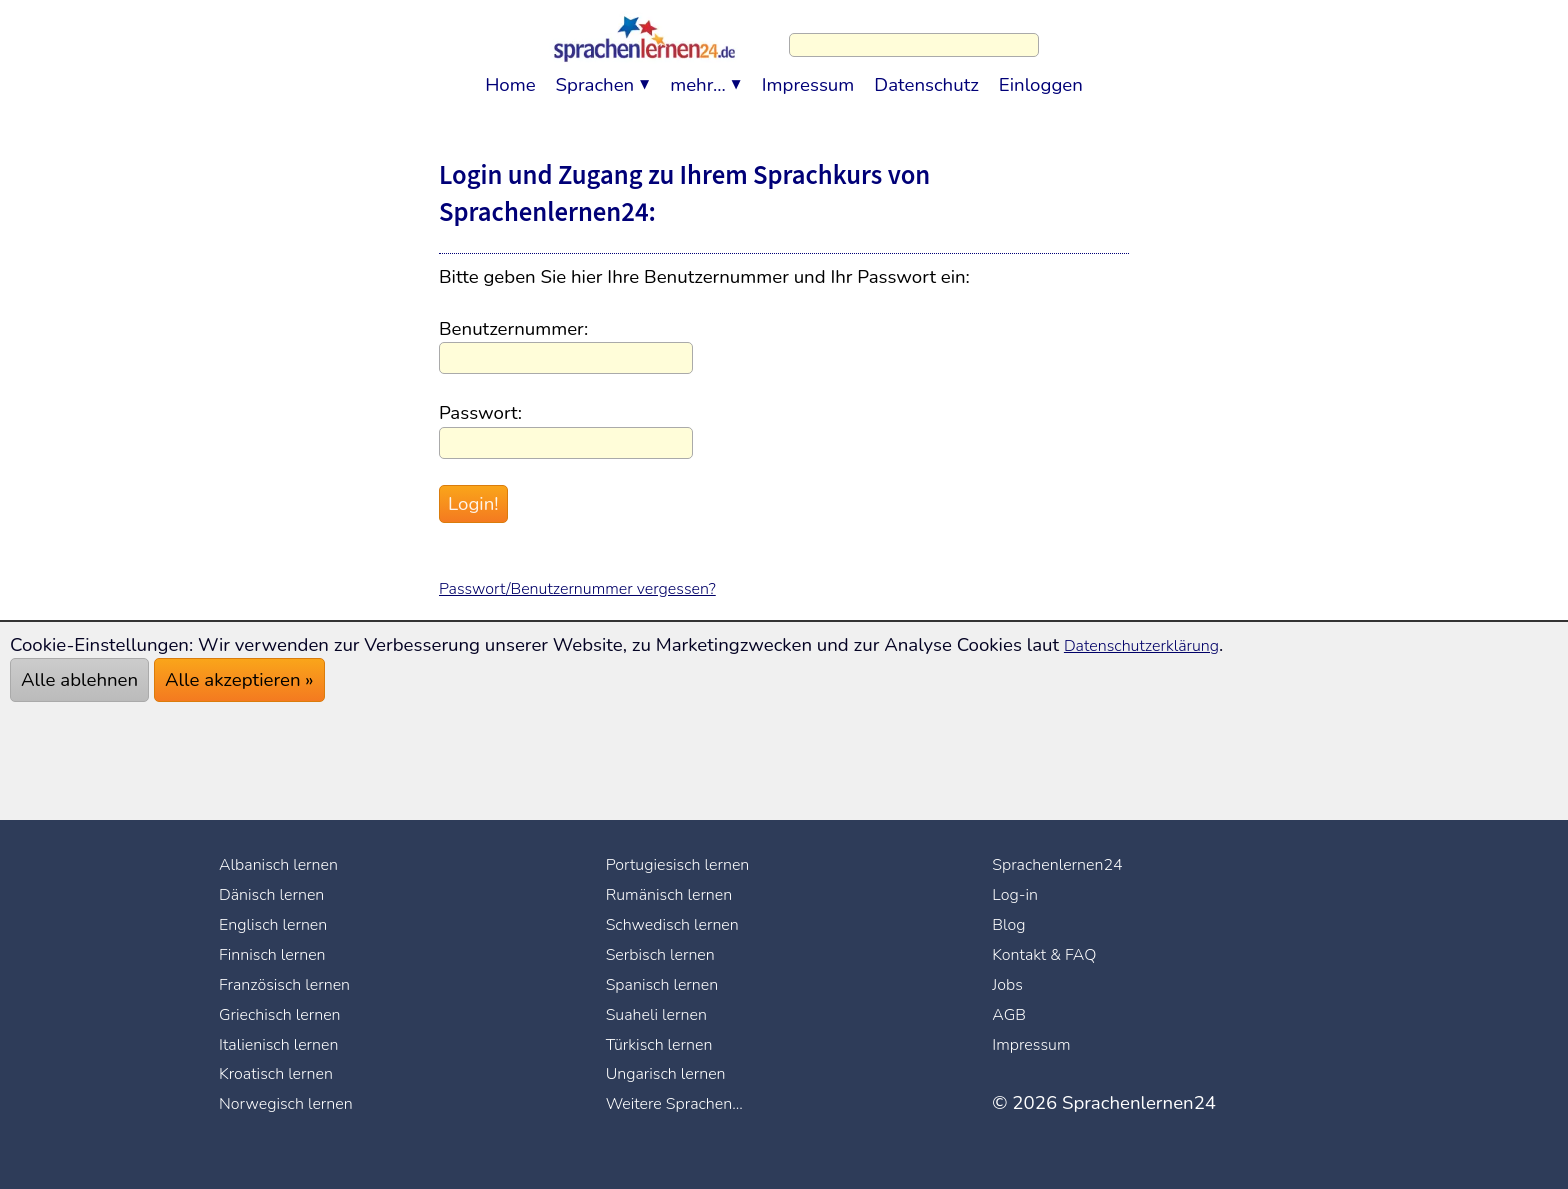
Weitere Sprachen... (687, 1103)
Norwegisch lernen (298, 1103)
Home (510, 75)
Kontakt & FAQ (1054, 954)
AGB (1012, 1014)
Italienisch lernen (290, 1044)
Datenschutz (926, 75)
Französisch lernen (296, 984)
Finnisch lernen (282, 954)
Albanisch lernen (289, 864)
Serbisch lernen (670, 954)
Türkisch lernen (669, 1044)
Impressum (808, 75)
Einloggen (1041, 75)
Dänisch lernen (281, 894)
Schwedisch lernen (684, 924)
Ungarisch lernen (677, 1073)
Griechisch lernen (291, 1014)
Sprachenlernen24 (1069, 864)
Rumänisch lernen (681, 894)
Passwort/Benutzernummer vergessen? (603, 588)
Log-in (1019, 894)
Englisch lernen (283, 924)
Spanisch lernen (672, 984)
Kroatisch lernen (287, 1073)
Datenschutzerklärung (1156, 645)
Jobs (1010, 984)
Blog (1011, 924)
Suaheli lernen (666, 1014)
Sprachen (595, 75)
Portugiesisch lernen (691, 864)
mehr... (698, 75)
